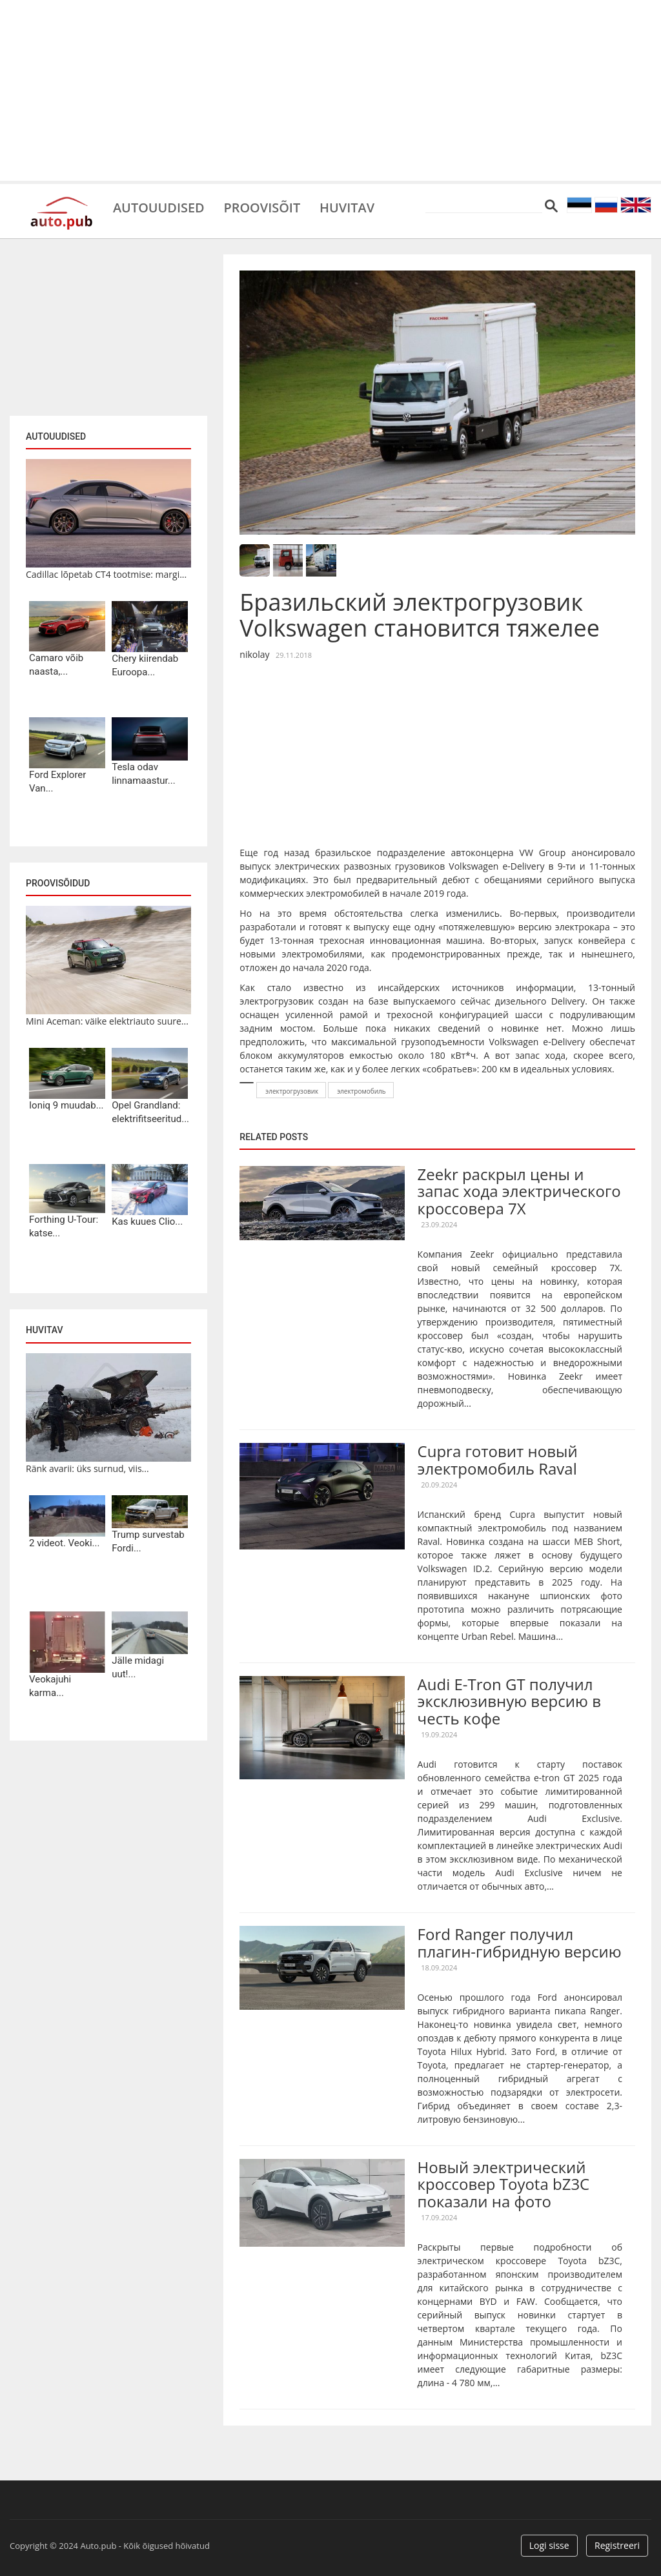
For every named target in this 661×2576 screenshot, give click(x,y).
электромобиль (361, 1091)
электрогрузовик (291, 1091)
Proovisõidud (58, 883)
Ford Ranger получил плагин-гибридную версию (520, 1942)
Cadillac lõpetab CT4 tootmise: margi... (106, 574)
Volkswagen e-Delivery (496, 866)
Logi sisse (549, 2545)
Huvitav (348, 206)
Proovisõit (262, 206)
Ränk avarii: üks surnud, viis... (87, 1468)
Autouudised (159, 206)
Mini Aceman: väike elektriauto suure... (107, 1021)
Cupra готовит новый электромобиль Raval (498, 1459)
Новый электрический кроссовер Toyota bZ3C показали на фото (504, 2184)
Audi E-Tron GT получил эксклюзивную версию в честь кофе (509, 1701)
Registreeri (617, 2545)
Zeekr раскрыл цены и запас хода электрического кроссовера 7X (519, 1191)
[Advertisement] (330, 90)
